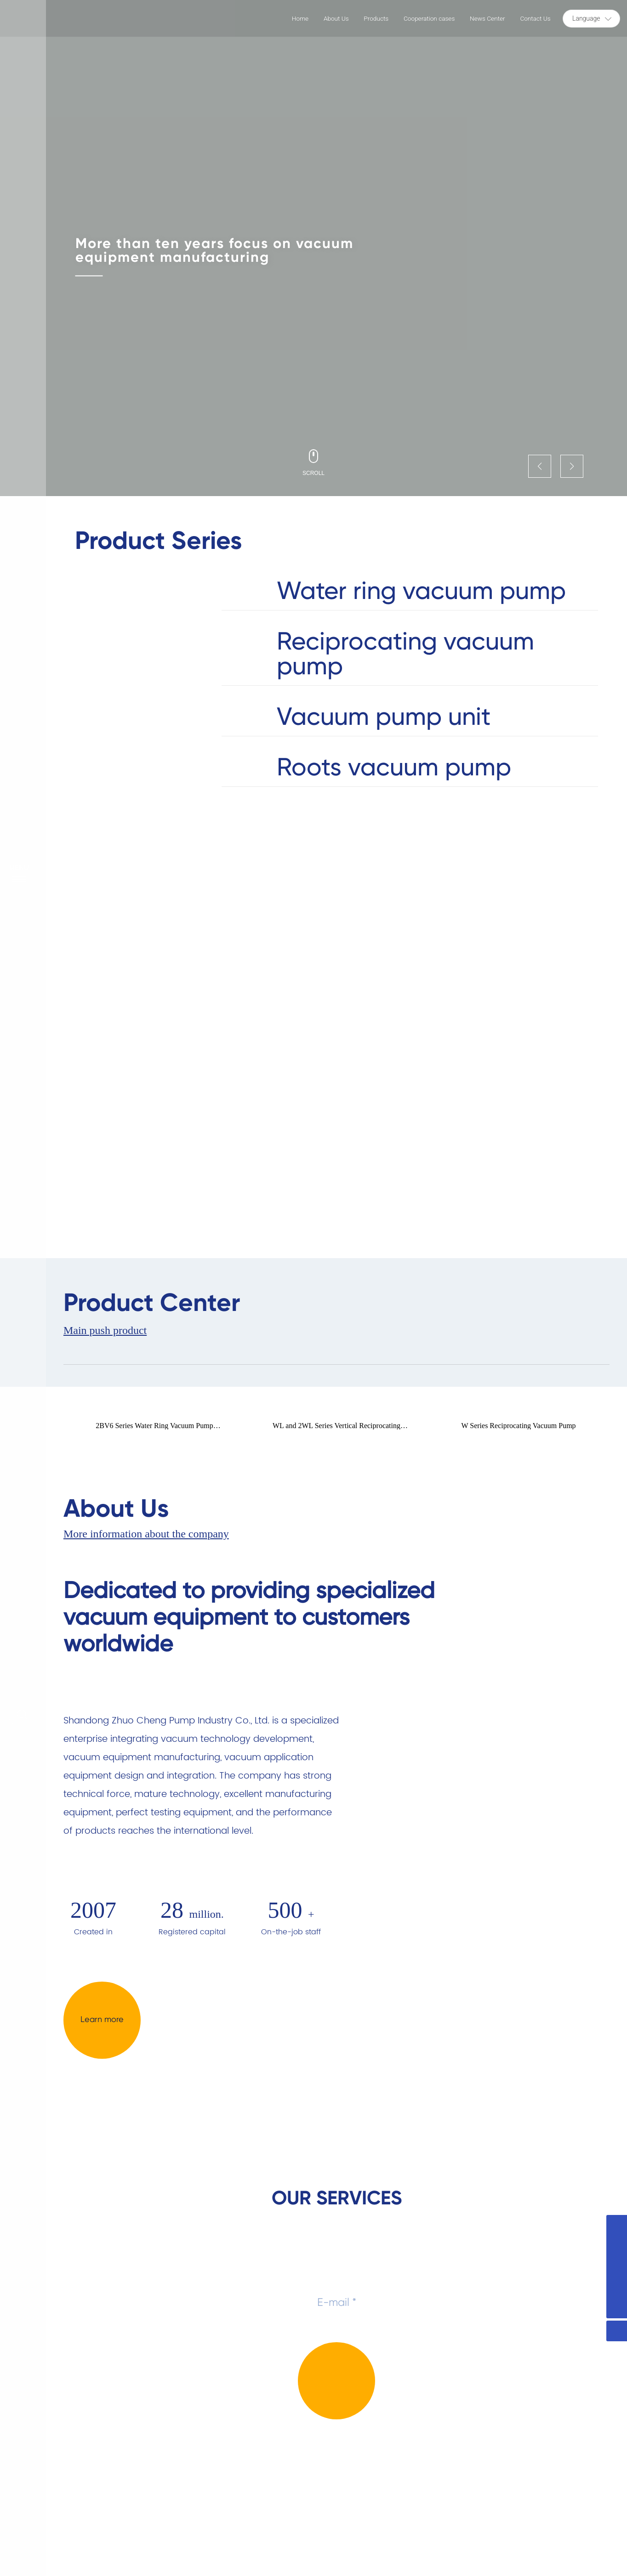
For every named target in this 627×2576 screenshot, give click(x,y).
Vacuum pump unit (378, 717)
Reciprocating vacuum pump (398, 654)
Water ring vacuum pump (413, 591)
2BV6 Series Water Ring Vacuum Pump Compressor (154, 1429)
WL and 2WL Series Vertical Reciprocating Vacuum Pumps (336, 1429)
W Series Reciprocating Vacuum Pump (518, 1425)
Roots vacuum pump (387, 767)
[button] (539, 466)
